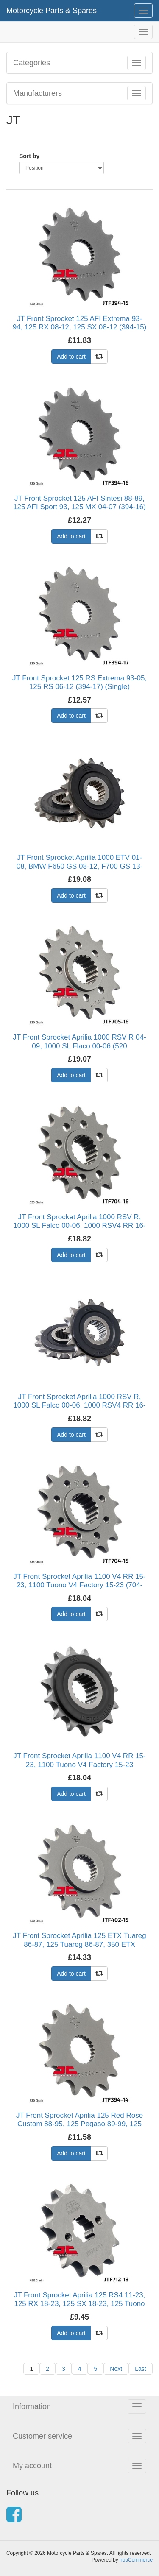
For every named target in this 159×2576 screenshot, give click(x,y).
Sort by (29, 156)
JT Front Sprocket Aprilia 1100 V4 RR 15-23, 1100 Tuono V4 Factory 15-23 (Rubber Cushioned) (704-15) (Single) (79, 1764)
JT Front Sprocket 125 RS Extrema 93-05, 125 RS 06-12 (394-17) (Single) (79, 682)
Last (140, 2368)
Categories (31, 63)
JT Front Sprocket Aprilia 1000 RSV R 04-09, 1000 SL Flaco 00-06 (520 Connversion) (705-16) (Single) (79, 1046)
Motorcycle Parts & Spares (51, 10)
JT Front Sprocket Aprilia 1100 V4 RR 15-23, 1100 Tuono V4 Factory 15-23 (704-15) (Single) (79, 1585)
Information (32, 2406)
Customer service (42, 2436)
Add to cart (71, 356)
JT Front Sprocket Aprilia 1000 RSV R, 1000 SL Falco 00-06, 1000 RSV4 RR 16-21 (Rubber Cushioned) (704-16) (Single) (79, 1405)
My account (32, 2466)
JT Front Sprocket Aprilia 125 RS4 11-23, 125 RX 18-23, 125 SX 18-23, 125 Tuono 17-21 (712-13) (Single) (79, 2304)
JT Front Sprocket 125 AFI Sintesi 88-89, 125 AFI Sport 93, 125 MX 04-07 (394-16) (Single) (79, 507)
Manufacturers (37, 93)
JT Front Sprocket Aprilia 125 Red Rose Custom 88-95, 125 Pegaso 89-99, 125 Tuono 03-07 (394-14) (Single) (79, 2124)
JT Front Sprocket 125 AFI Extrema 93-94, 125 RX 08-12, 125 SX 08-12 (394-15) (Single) (80, 327)
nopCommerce (136, 2560)
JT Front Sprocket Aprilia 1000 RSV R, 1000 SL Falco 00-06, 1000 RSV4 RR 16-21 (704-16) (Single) (79, 1225)
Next (116, 2368)
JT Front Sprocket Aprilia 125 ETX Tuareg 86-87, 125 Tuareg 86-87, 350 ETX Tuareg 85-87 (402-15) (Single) (79, 1944)
